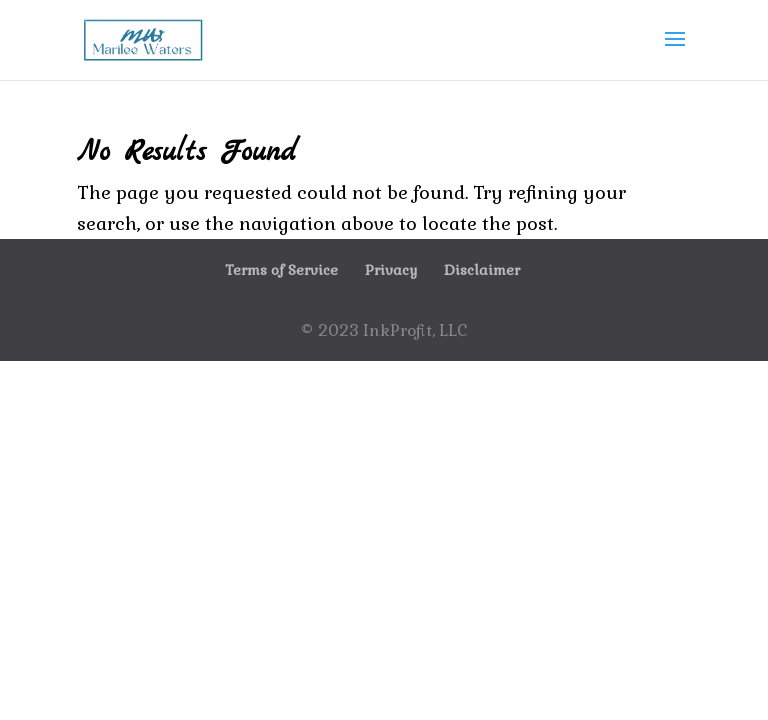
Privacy (391, 270)
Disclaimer (482, 270)
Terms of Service (281, 270)
